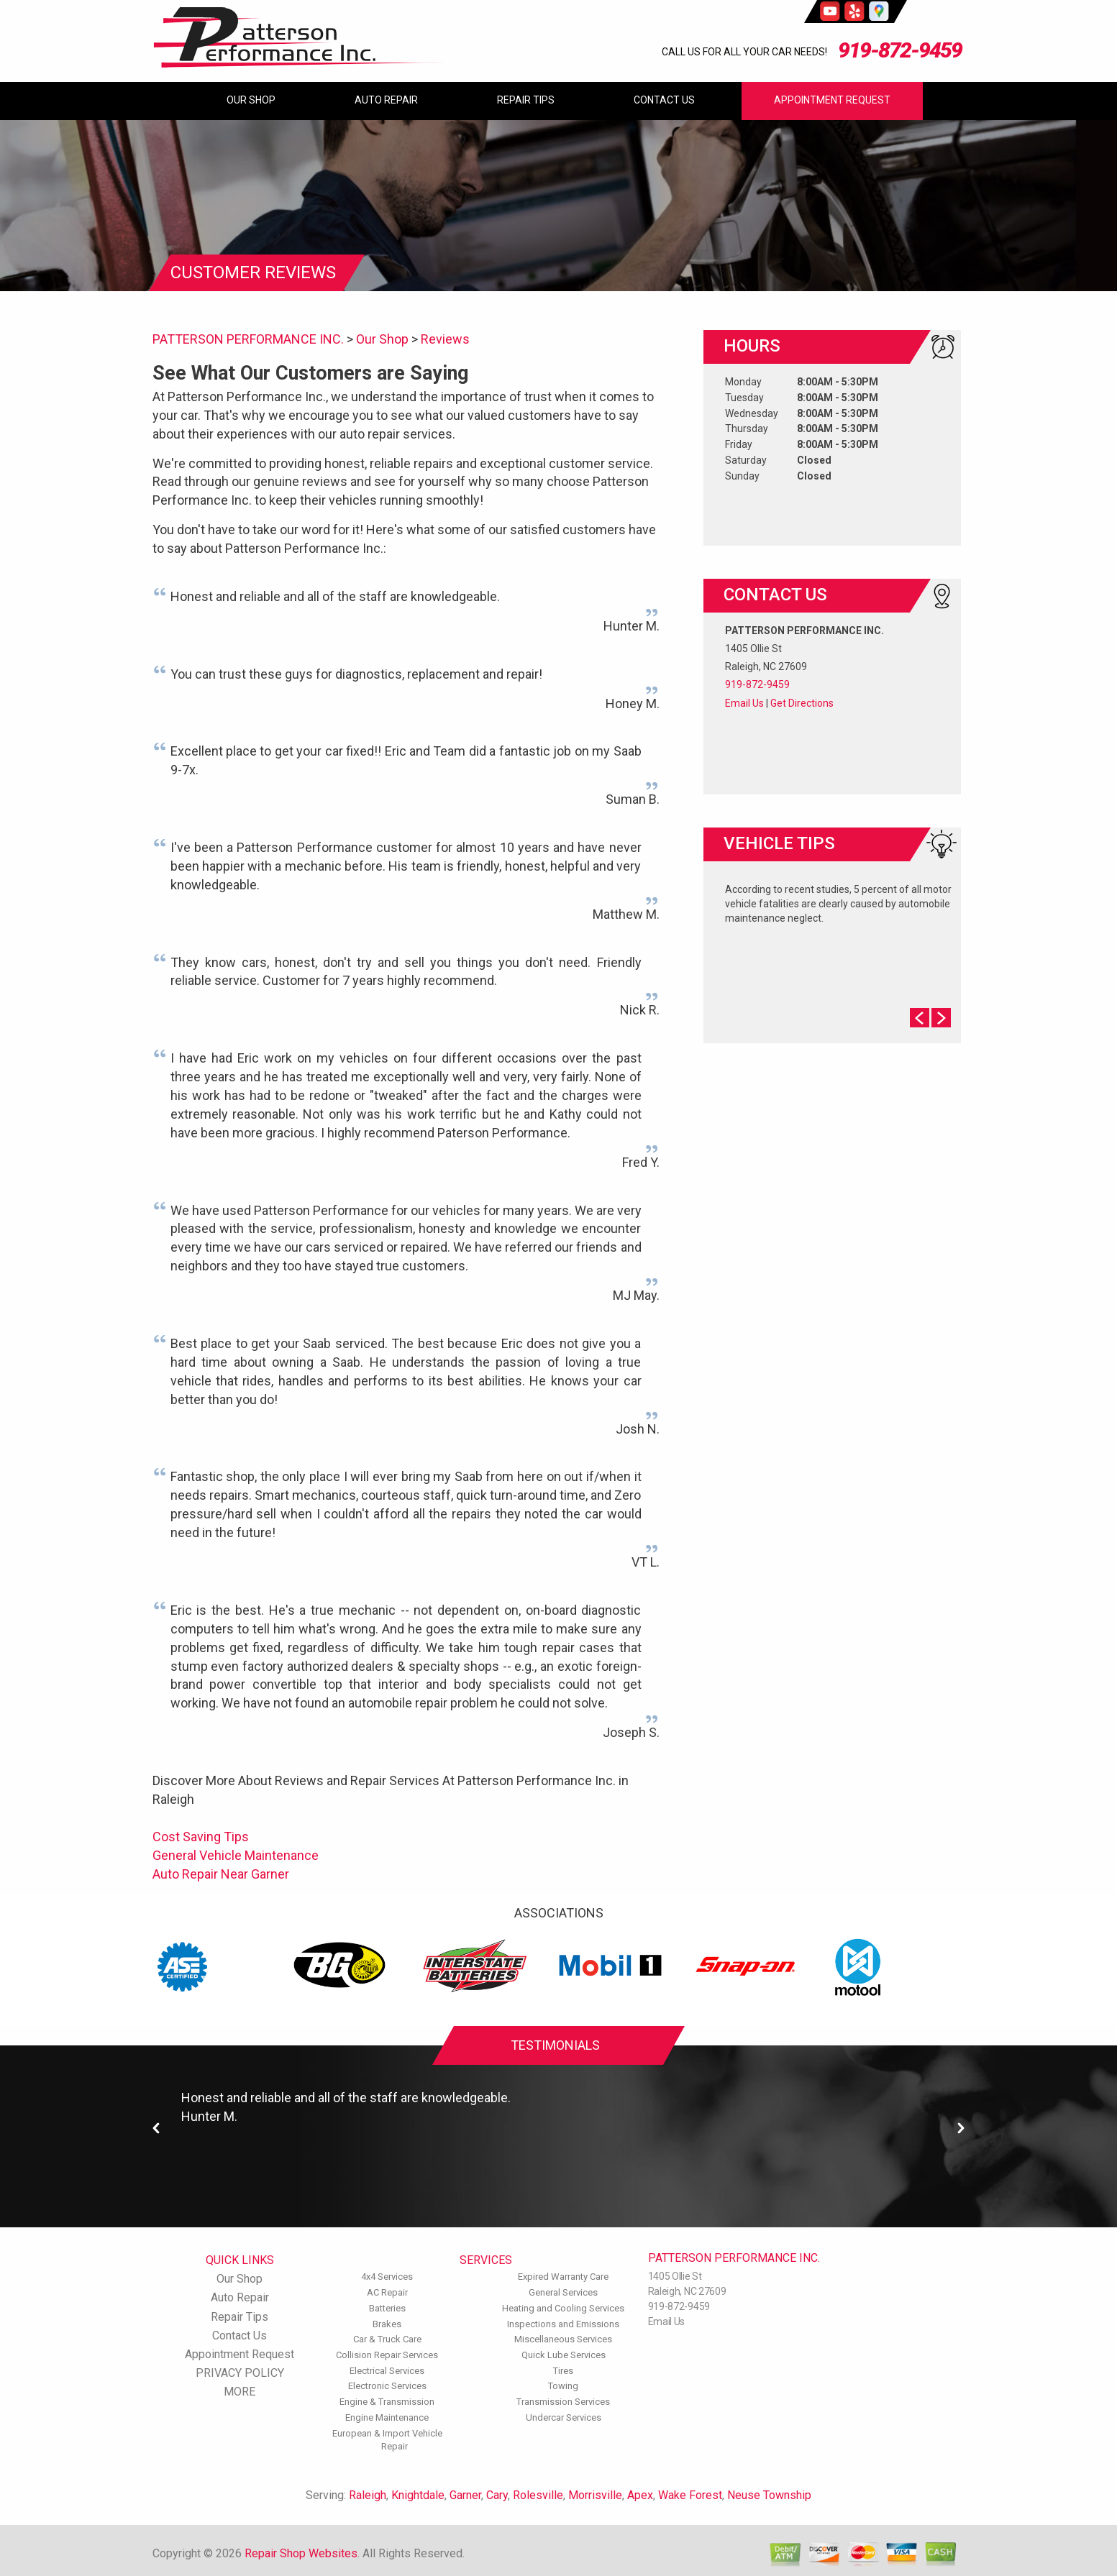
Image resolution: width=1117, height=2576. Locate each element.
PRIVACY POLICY (240, 2373)
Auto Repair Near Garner (220, 1873)
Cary (497, 2495)
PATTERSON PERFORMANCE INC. (248, 339)
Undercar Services (563, 2417)
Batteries (387, 2308)
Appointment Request (832, 100)
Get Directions (802, 703)
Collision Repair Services (387, 2355)
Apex (640, 2495)
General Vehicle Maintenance (235, 1855)
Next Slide (941, 1017)
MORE (239, 2391)
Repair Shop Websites (301, 2553)
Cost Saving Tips (200, 1836)
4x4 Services (387, 2276)
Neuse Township (769, 2495)
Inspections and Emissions (563, 2324)
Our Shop (251, 100)
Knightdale (417, 2495)
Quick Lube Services (563, 2355)
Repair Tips (526, 100)
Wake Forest (690, 2495)
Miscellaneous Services (563, 2339)
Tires (563, 2370)
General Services (563, 2292)
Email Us (744, 703)
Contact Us (664, 100)
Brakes (387, 2324)
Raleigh (367, 2495)
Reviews (445, 339)
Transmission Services (563, 2401)
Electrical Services (387, 2370)
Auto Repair (386, 100)
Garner (465, 2495)
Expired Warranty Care (563, 2276)
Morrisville (595, 2495)
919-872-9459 (900, 50)
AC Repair (387, 2292)
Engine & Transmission (386, 2401)
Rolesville (538, 2495)
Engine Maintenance (387, 2417)
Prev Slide (919, 1017)
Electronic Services (387, 2385)
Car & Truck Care (387, 2339)
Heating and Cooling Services (563, 2308)
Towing (563, 2385)
